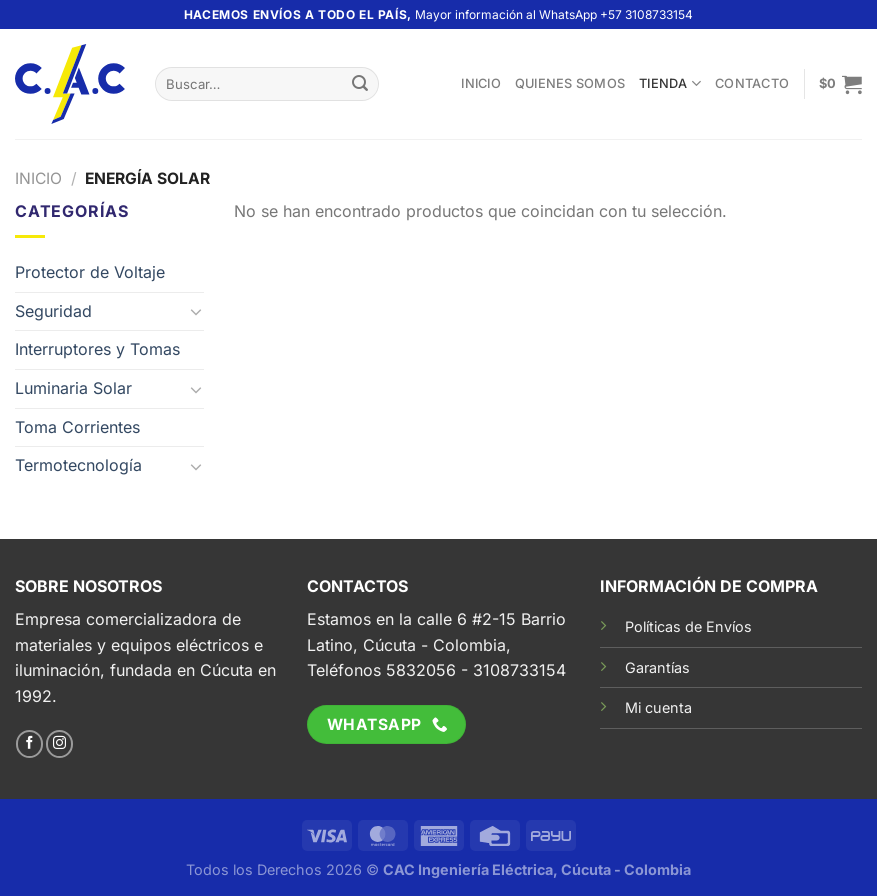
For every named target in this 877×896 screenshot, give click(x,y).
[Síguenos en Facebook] (29, 744)
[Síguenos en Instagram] (59, 744)
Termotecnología (78, 465)
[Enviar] (360, 84)
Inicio (481, 83)
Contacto (752, 83)
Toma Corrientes (77, 427)
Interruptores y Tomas (97, 349)
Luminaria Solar (73, 388)
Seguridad (53, 311)
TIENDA (670, 83)
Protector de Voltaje (90, 272)
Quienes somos (570, 83)
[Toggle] (197, 311)
